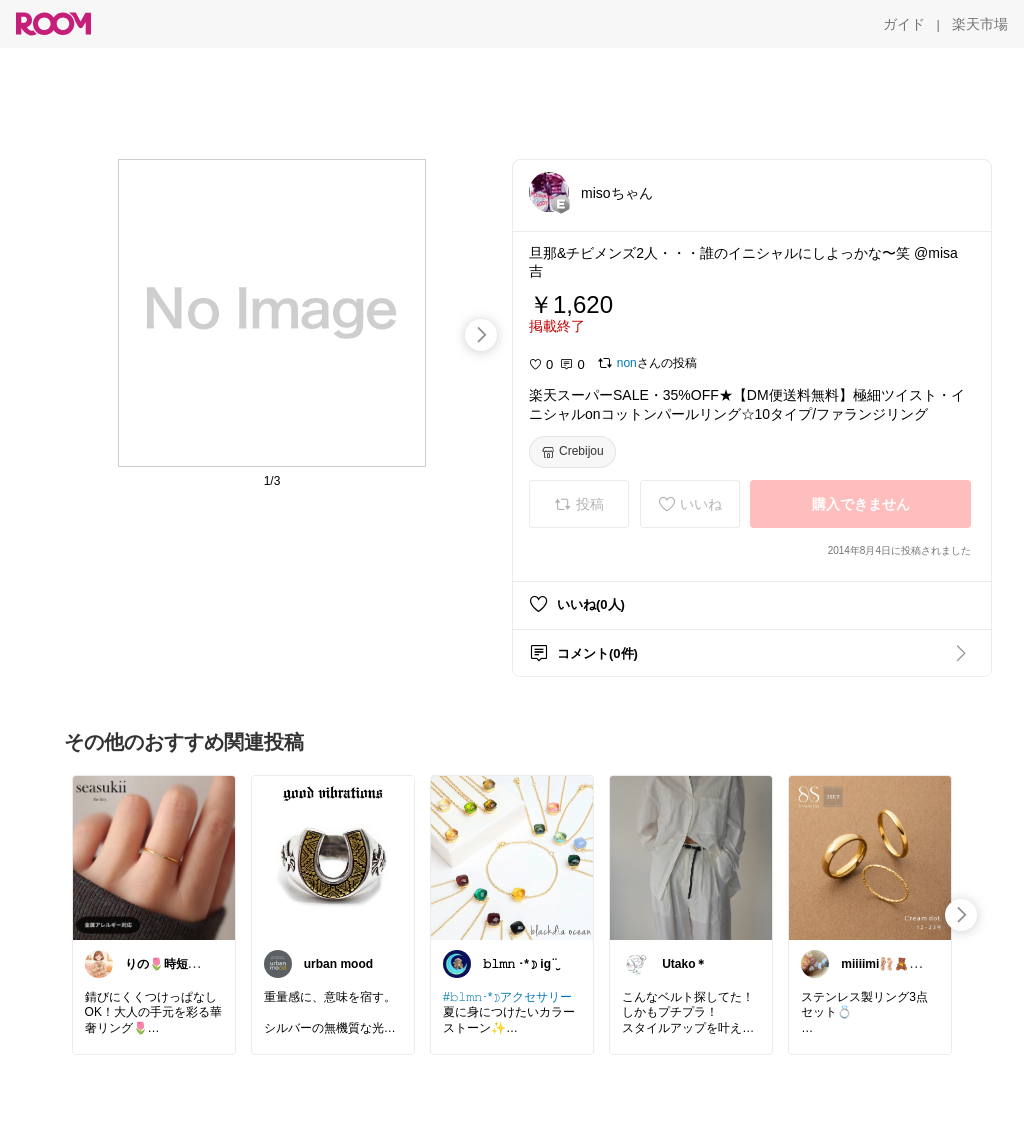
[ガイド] (904, 24)
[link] (154, 857)
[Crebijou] (572, 452)
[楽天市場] (980, 24)
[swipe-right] (481, 335)
